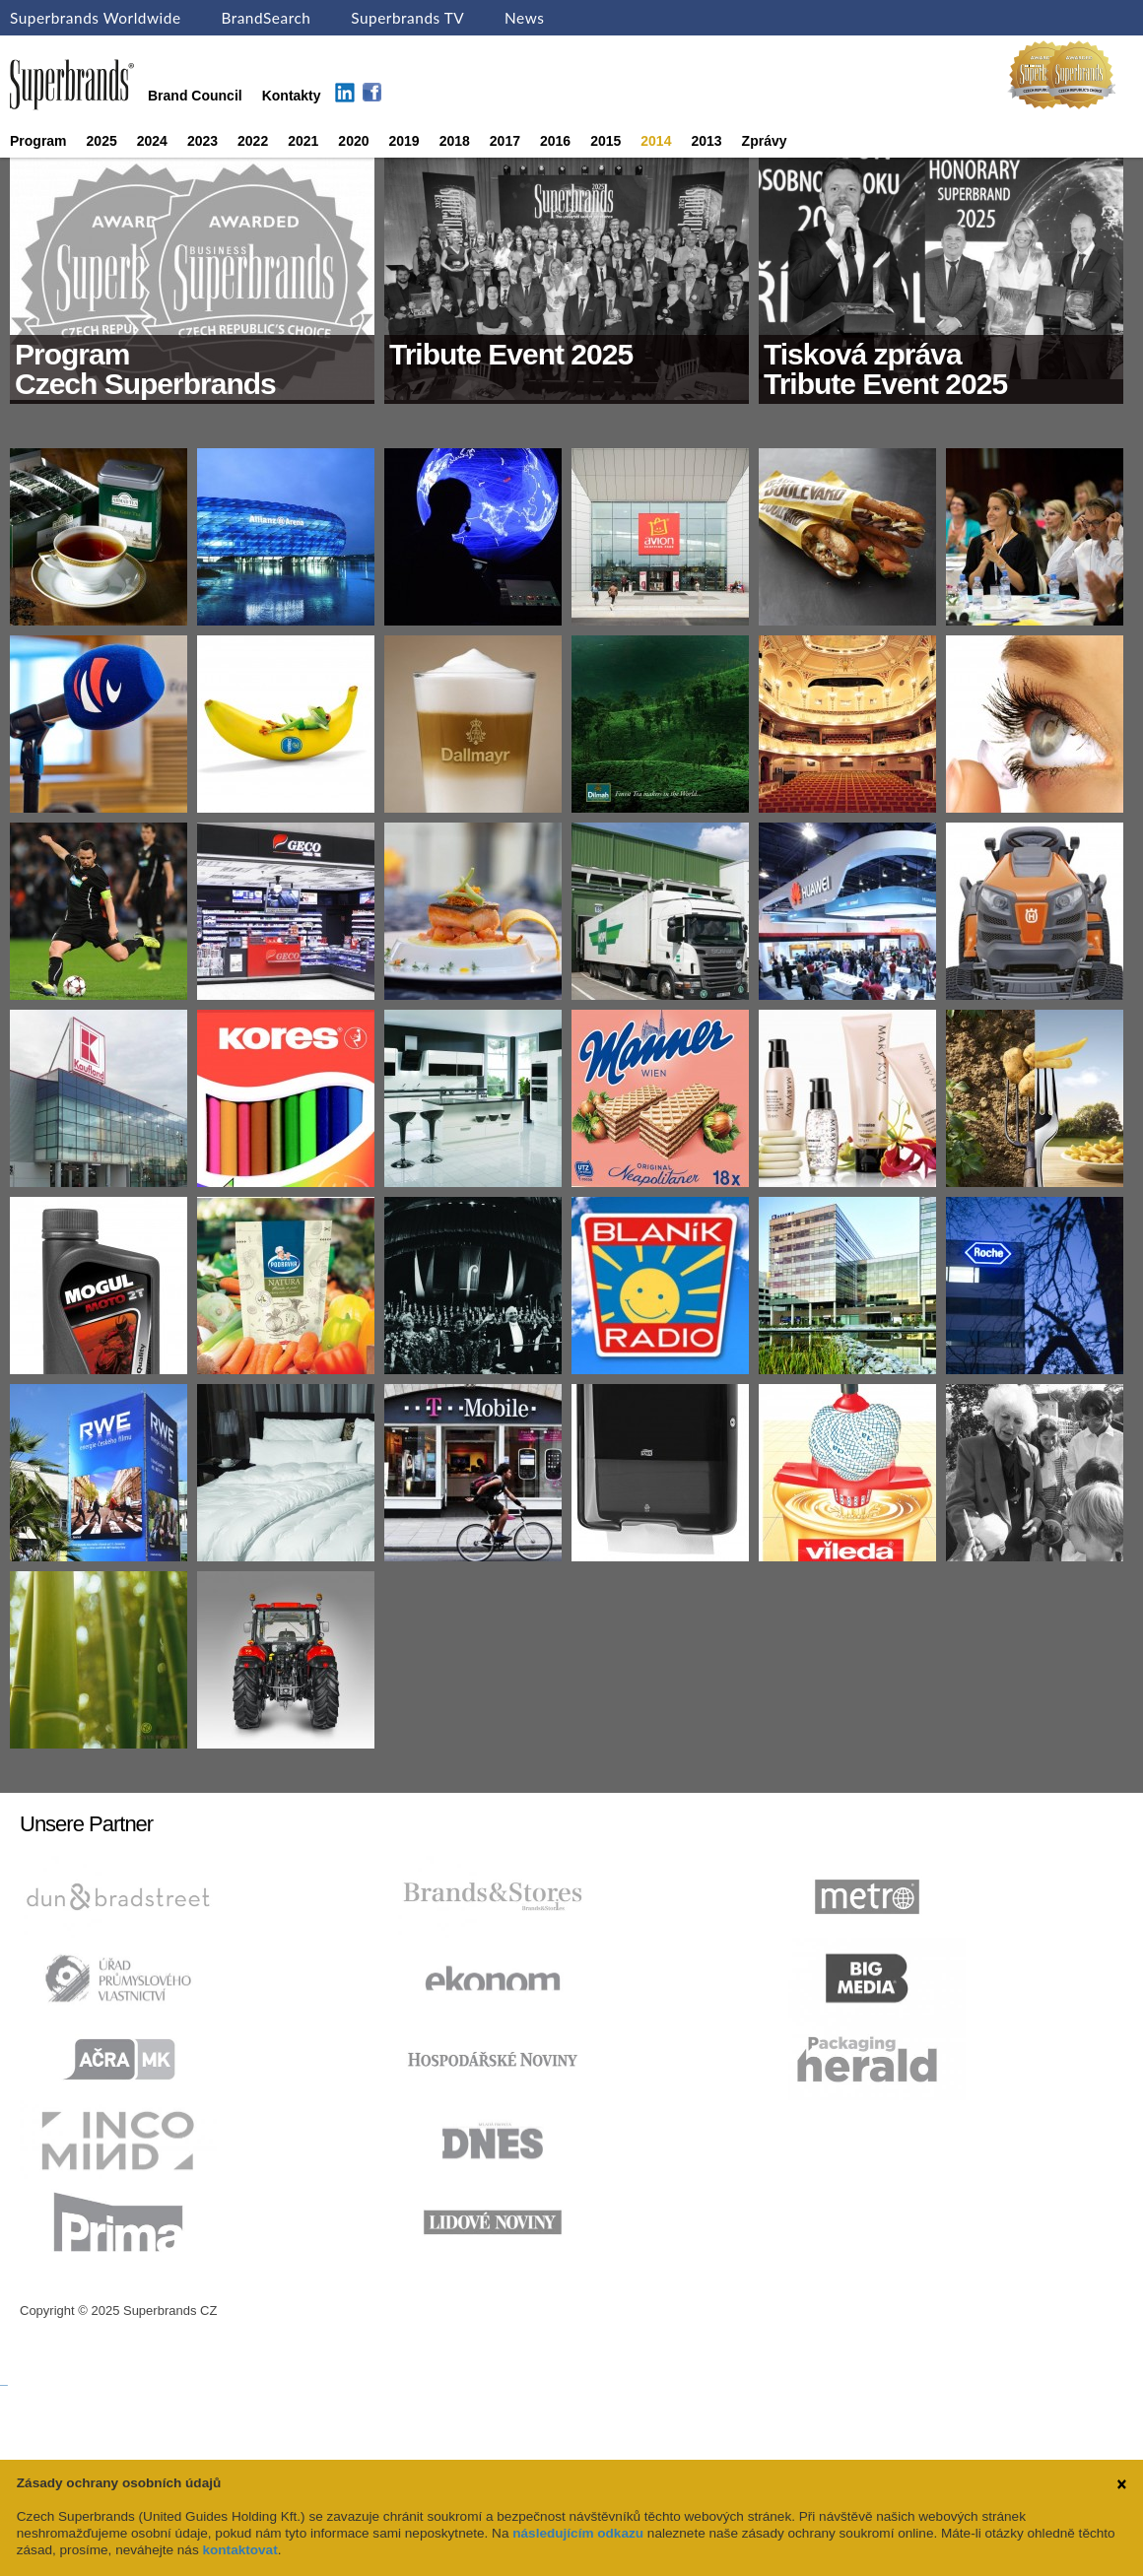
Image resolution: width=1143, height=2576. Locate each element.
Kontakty (291, 95)
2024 (152, 141)
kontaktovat (239, 2550)
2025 (102, 141)
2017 (505, 141)
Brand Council (195, 95)
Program (38, 141)
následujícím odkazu (577, 2533)
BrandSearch (265, 18)
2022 (252, 141)
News (524, 18)
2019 (404, 141)
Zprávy (764, 141)
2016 (555, 141)
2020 (353, 141)
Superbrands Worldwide (95, 18)
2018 (454, 141)
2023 (202, 141)
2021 (303, 141)
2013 (706, 141)
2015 (605, 141)
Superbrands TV (407, 18)
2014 (655, 141)
